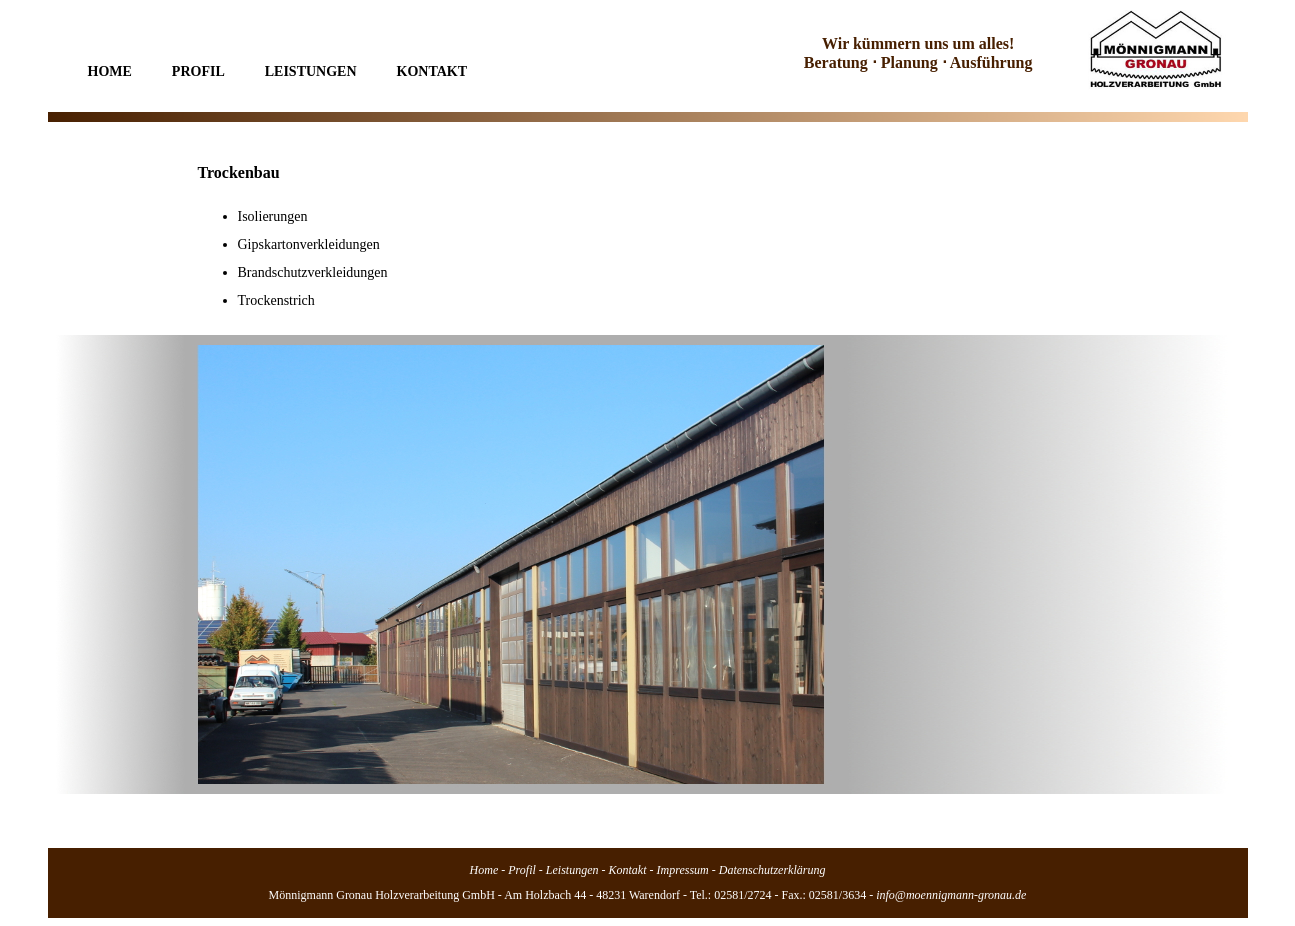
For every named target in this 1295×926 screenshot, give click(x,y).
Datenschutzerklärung (772, 870)
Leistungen (311, 71)
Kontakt (432, 71)
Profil (198, 71)
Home (110, 71)
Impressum (683, 870)
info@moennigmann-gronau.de (951, 895)
